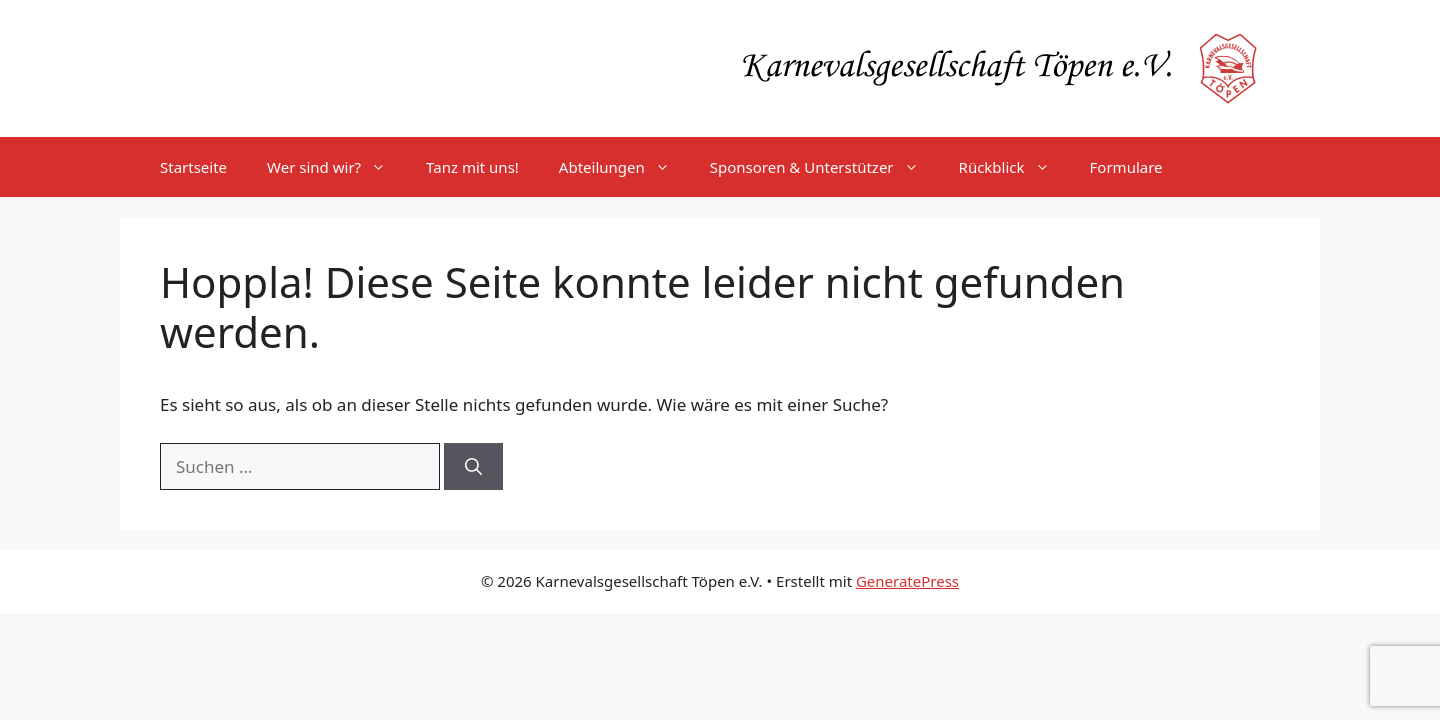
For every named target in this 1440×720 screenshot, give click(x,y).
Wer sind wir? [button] (336, 167)
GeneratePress (907, 581)
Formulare (1126, 167)
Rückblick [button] (1014, 167)
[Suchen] (473, 467)
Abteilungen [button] (624, 167)
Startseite (193, 167)
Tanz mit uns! (472, 167)
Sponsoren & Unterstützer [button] (824, 167)
